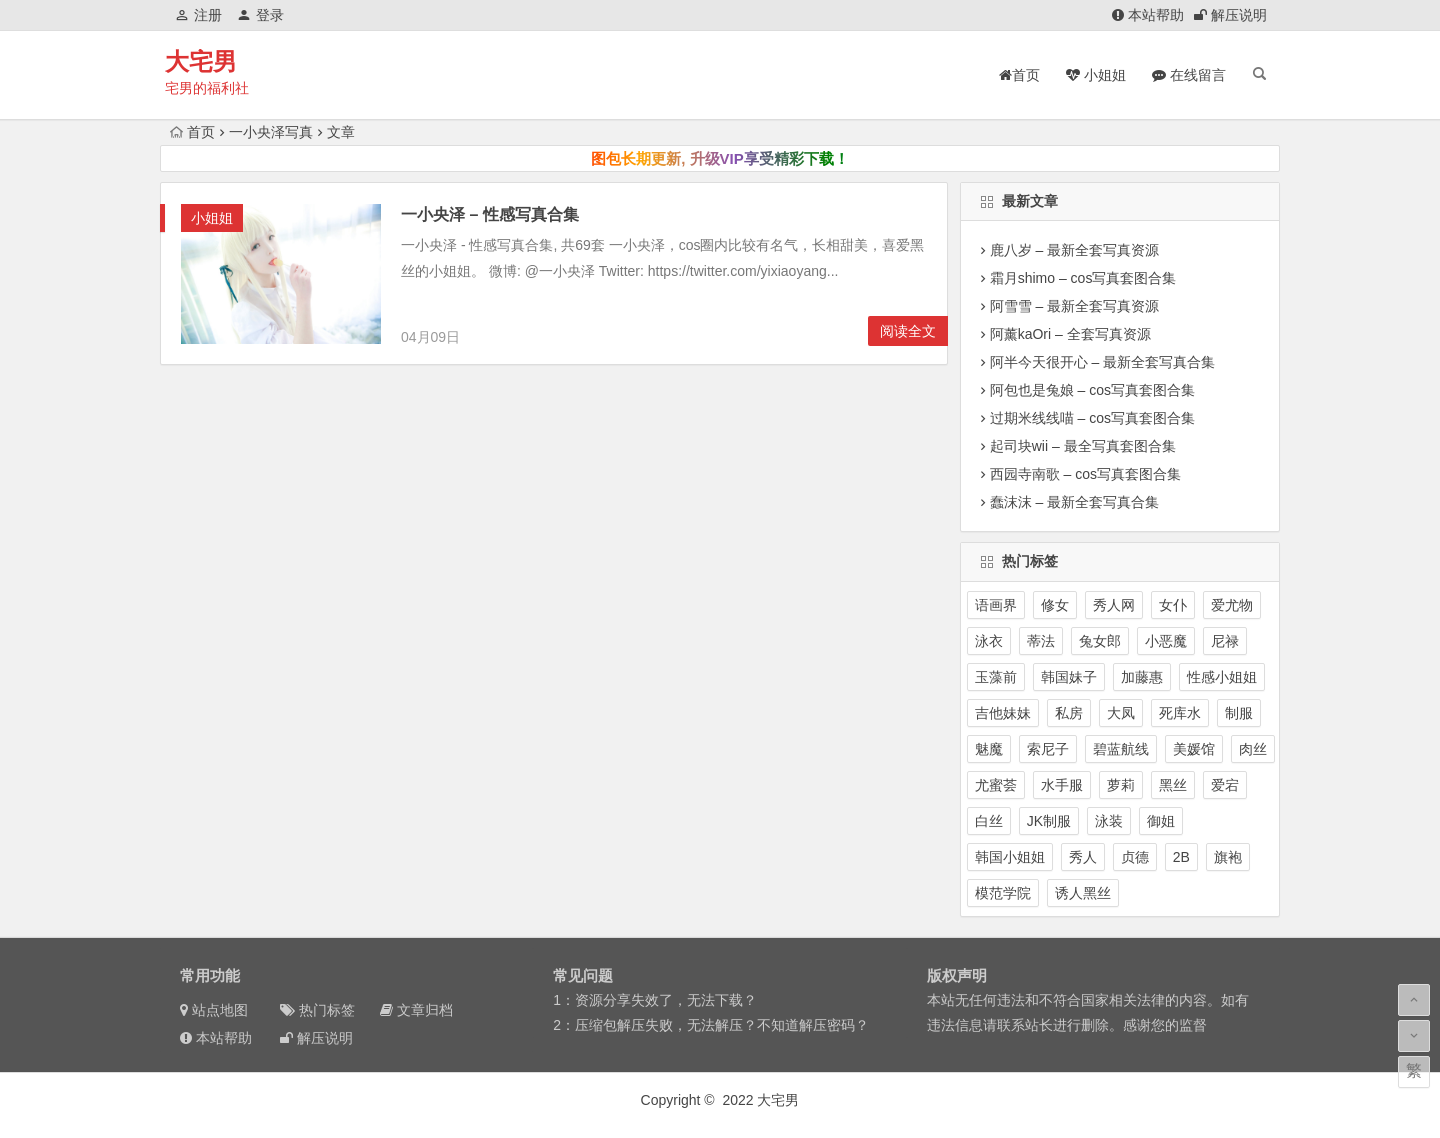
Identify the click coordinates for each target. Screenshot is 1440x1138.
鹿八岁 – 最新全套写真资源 (1075, 250)
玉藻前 (996, 677)
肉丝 (1253, 749)
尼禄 (1225, 641)
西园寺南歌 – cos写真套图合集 (1085, 474)
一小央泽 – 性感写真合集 (490, 214)
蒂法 (1041, 641)
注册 (198, 15)
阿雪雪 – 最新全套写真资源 (1075, 306)
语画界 (996, 605)
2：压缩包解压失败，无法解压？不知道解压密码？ (711, 1025)
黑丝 (1173, 785)
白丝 (989, 821)
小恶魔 (1166, 641)
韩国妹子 (1069, 677)
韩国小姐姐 (1010, 857)
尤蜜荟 (996, 785)
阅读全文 (908, 331)
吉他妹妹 (1003, 713)
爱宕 (1225, 785)
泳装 (1109, 821)
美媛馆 (1194, 749)
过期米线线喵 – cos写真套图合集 (1092, 418)
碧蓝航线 (1121, 749)
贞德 (1135, 857)
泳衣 (989, 641)
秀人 (1083, 857)
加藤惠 (1142, 677)
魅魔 (989, 749)
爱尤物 (1232, 605)
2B (1181, 857)
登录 (260, 15)
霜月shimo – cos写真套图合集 (1083, 278)
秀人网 (1114, 605)
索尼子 (1048, 749)
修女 (1055, 605)
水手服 (1062, 785)
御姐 (1161, 821)
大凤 (1121, 713)
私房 (1069, 713)
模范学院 (1003, 893)
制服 (1239, 713)
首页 (192, 132)
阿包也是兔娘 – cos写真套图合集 (1092, 390)
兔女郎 (1100, 641)
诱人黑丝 (1083, 893)
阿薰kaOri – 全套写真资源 (1070, 334)
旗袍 (1228, 857)
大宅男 (201, 61)
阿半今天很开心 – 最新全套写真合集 (1103, 362)
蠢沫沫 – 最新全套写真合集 (1075, 502)
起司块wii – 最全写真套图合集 (1083, 446)
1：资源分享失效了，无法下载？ (655, 1000)
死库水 (1180, 713)
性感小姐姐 (1222, 677)
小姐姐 (212, 218)
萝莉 (1121, 785)
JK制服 (1049, 821)
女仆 (1173, 605)
